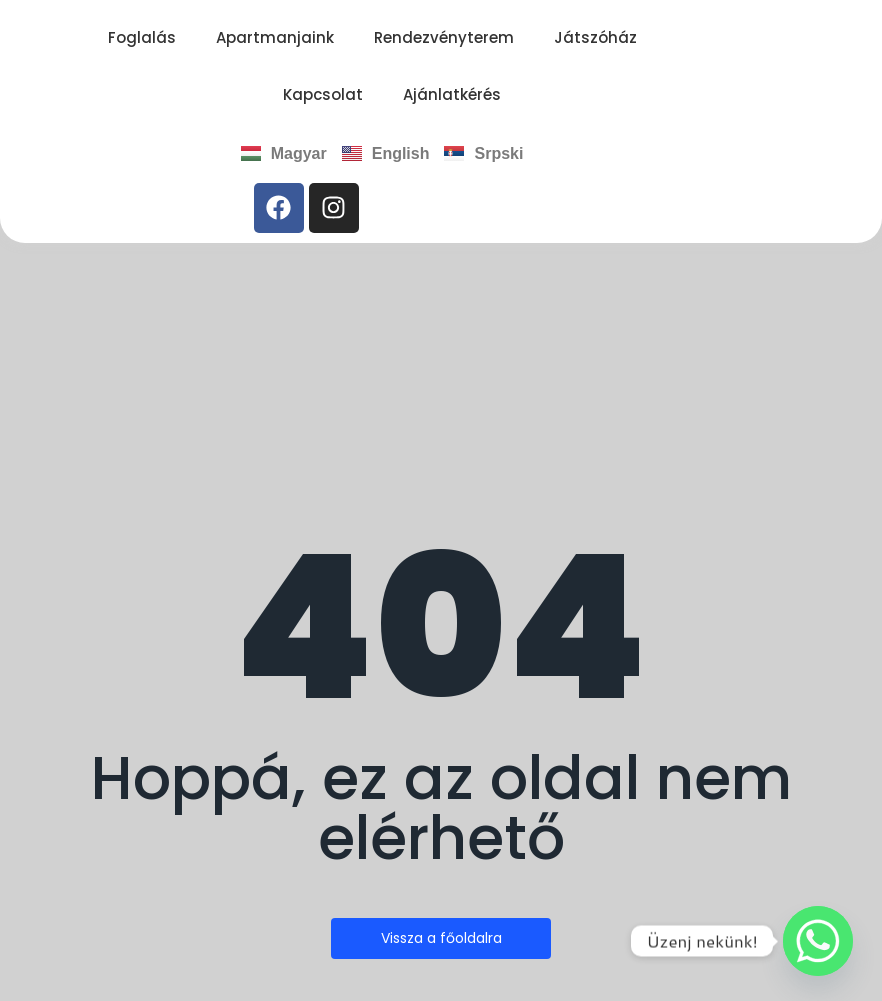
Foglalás (142, 37)
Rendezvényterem (444, 37)
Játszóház (595, 37)
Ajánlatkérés (452, 94)
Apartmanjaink (275, 37)
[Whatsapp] (818, 941)
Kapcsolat (323, 94)
